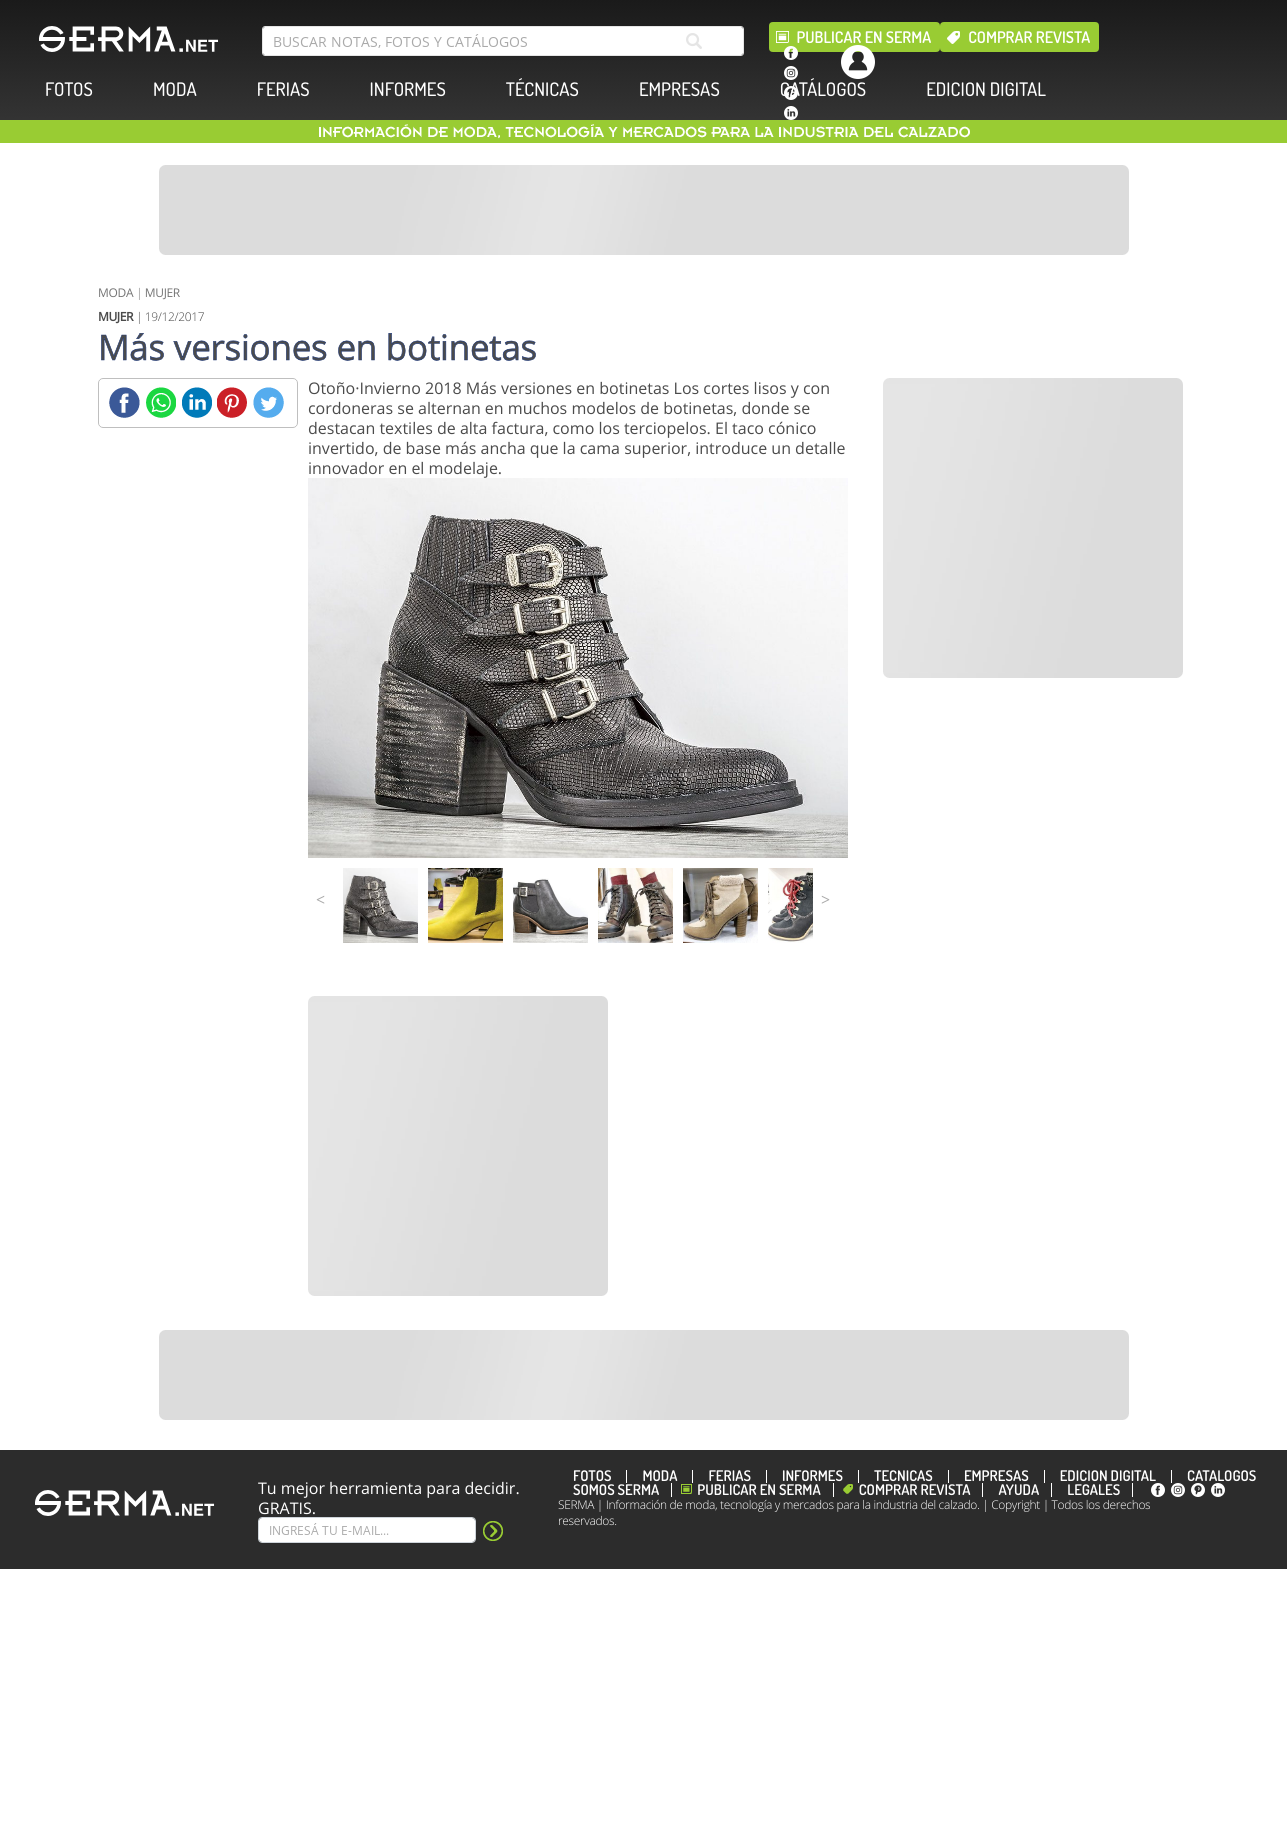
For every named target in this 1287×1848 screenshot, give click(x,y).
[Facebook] (124, 402)
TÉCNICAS (542, 89)
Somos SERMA (616, 1490)
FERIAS (283, 89)
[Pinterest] (232, 402)
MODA (175, 89)
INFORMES (408, 89)
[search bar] (503, 41)
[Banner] (644, 210)
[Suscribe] (367, 1530)
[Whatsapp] (160, 402)
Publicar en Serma (864, 37)
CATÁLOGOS (823, 89)
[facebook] (791, 53)
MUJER (162, 292)
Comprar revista (1029, 37)
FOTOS (69, 89)
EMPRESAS (679, 89)
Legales (1093, 1490)
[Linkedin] (196, 402)
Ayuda (1018, 1490)
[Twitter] (268, 402)
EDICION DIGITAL (986, 89)
